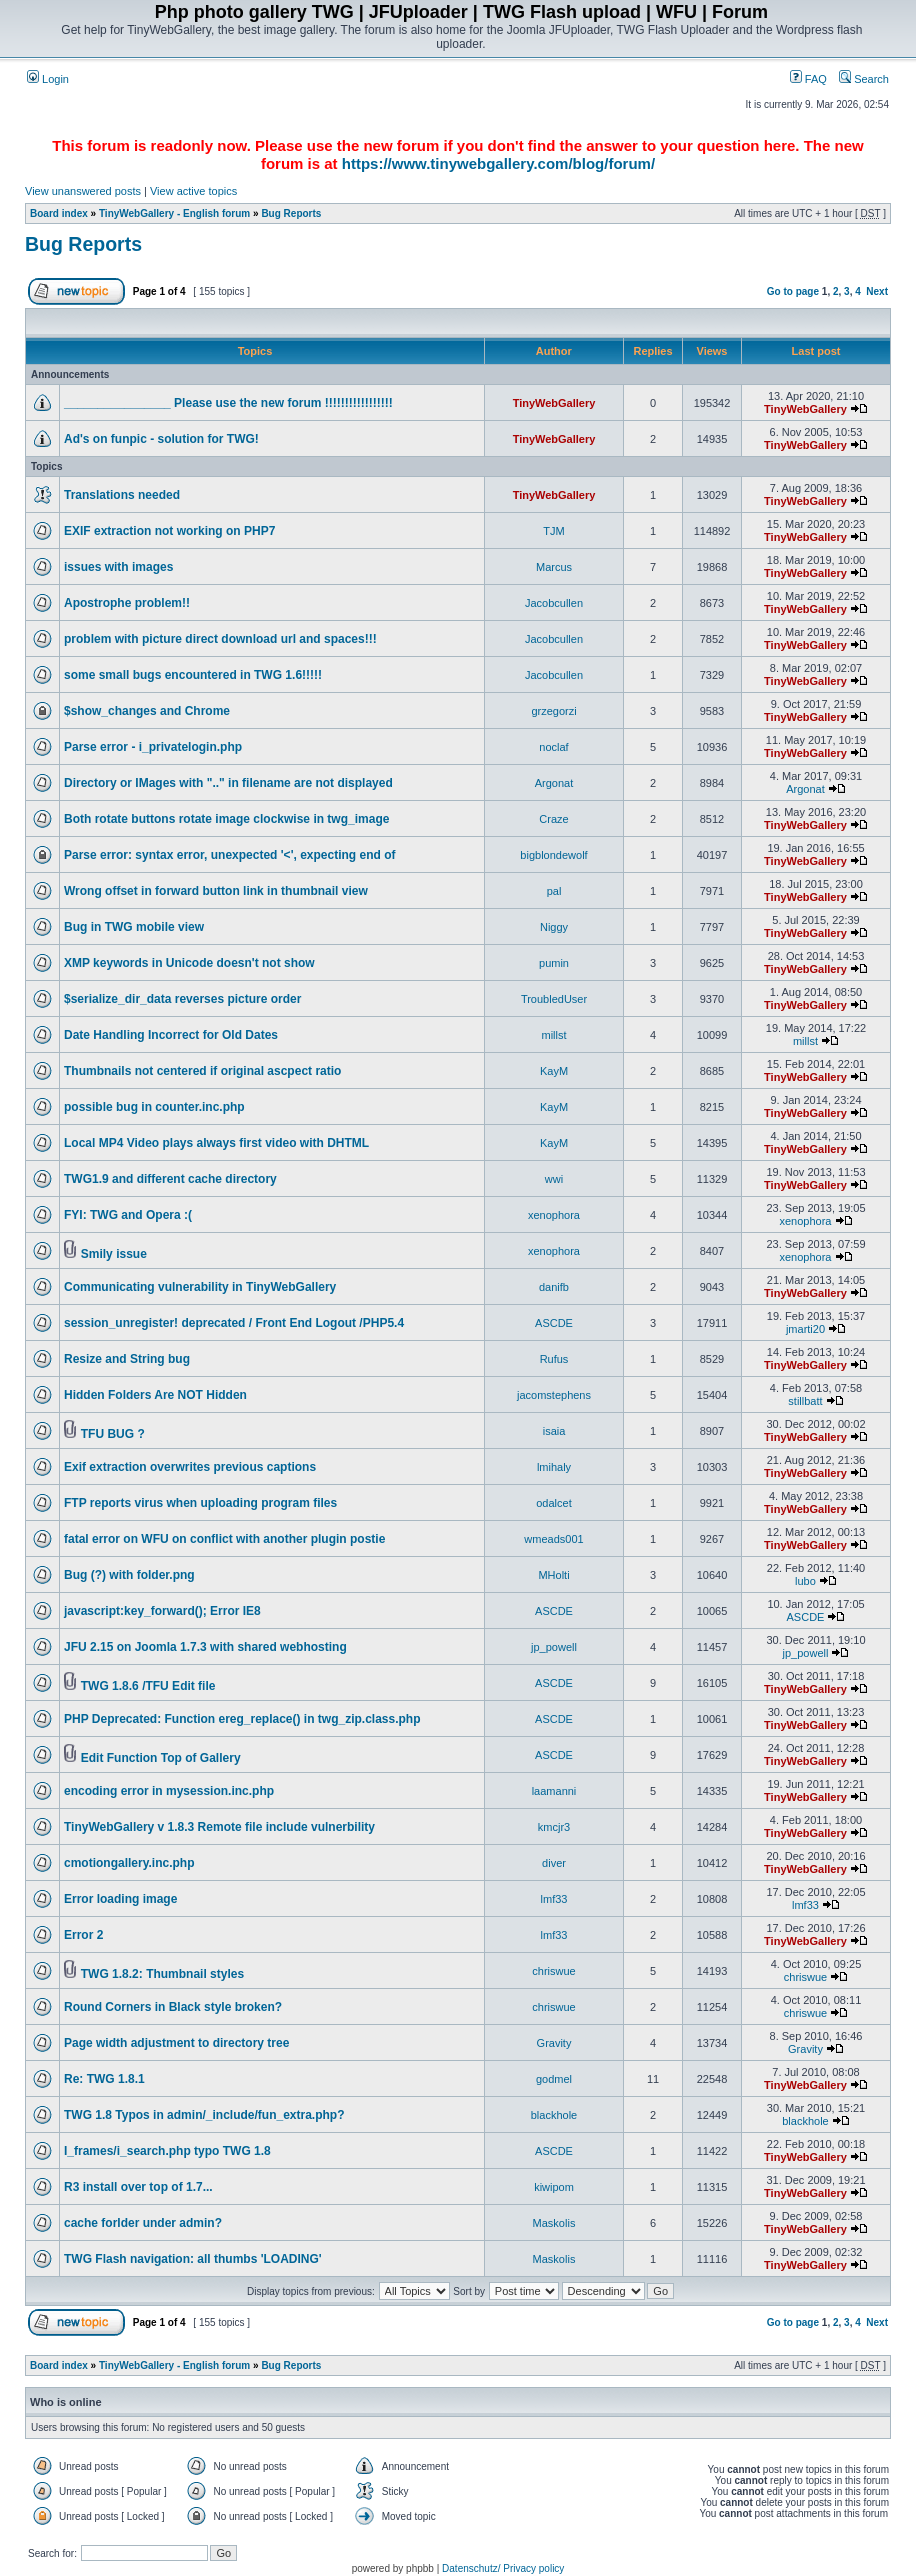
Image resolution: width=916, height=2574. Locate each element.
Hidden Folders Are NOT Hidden (155, 1395)
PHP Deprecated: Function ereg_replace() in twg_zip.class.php (242, 1719)
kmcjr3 (554, 1827)
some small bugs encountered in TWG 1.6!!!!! (193, 675)
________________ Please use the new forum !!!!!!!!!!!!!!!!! (228, 403)
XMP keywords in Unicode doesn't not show (189, 963)
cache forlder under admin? (143, 2223)
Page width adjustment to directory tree (176, 2043)
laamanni (554, 1791)
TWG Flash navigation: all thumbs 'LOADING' (193, 2259)
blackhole (554, 2115)
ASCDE (554, 1323)
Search (864, 79)
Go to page (793, 291)
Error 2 (83, 1935)
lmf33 (554, 1899)
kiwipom (554, 2187)
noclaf (553, 747)
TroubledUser (554, 999)
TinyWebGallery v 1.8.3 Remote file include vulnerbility (219, 1827)
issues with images (118, 567)
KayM (554, 1071)
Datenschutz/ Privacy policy (503, 2568)
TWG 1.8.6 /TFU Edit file (148, 1686)
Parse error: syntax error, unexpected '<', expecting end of (230, 855)
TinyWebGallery (554, 403)
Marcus (554, 567)
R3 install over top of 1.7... (138, 2187)
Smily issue (114, 1254)
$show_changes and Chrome (147, 711)
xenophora (554, 1215)
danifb (554, 1287)
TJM (553, 531)
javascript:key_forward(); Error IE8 (162, 1611)
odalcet (553, 1503)
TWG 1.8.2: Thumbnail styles (162, 1974)
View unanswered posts (83, 191)
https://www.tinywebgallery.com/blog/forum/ (498, 163)
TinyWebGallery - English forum (174, 213)
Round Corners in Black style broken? (173, 2007)
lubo (805, 1581)
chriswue (553, 1971)
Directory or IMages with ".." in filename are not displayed (228, 783)
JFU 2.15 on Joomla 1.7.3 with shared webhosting (205, 1647)
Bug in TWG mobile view (134, 927)
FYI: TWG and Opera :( (128, 1215)
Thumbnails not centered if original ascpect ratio (202, 1071)
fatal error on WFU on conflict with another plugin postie (224, 1539)
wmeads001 (553, 1539)
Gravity (554, 2043)
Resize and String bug (127, 1359)
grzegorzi (553, 711)
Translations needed (122, 495)
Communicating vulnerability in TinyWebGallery (200, 1287)
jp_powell (554, 1647)
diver (554, 1863)
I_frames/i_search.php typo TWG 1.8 (167, 2151)
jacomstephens (554, 1395)
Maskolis (554, 2223)
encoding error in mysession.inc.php (169, 1791)
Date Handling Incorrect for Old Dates (171, 1035)
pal (554, 891)
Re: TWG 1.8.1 (104, 2079)
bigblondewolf (553, 855)
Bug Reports (291, 213)
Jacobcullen (554, 603)
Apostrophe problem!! (127, 603)
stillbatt (805, 1401)
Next (877, 291)
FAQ (808, 79)
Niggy (554, 927)
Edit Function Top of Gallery (161, 1758)
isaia (554, 1431)
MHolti (553, 1575)
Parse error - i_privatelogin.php (153, 747)
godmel (554, 2079)
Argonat (554, 783)
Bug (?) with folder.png (129, 1575)
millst (553, 1035)
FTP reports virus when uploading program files (200, 1503)
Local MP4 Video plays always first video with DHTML (216, 1143)
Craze (553, 819)
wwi (554, 1179)
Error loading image (120, 1899)
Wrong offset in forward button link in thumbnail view (216, 891)
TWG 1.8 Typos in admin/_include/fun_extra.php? (204, 2115)
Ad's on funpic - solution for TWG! (161, 439)
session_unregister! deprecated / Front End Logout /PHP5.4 (234, 1323)
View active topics (193, 191)
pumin (554, 963)
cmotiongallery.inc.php (129, 1863)
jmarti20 (805, 1329)
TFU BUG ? (113, 1434)
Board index (59, 213)
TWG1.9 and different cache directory (170, 1179)
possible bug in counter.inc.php (154, 1107)
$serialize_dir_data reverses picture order (182, 999)
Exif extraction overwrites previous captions (190, 1467)
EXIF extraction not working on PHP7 (169, 531)
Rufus (554, 1359)
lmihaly (554, 1467)
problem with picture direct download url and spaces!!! (220, 639)
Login (48, 79)
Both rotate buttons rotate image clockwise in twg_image (226, 819)
